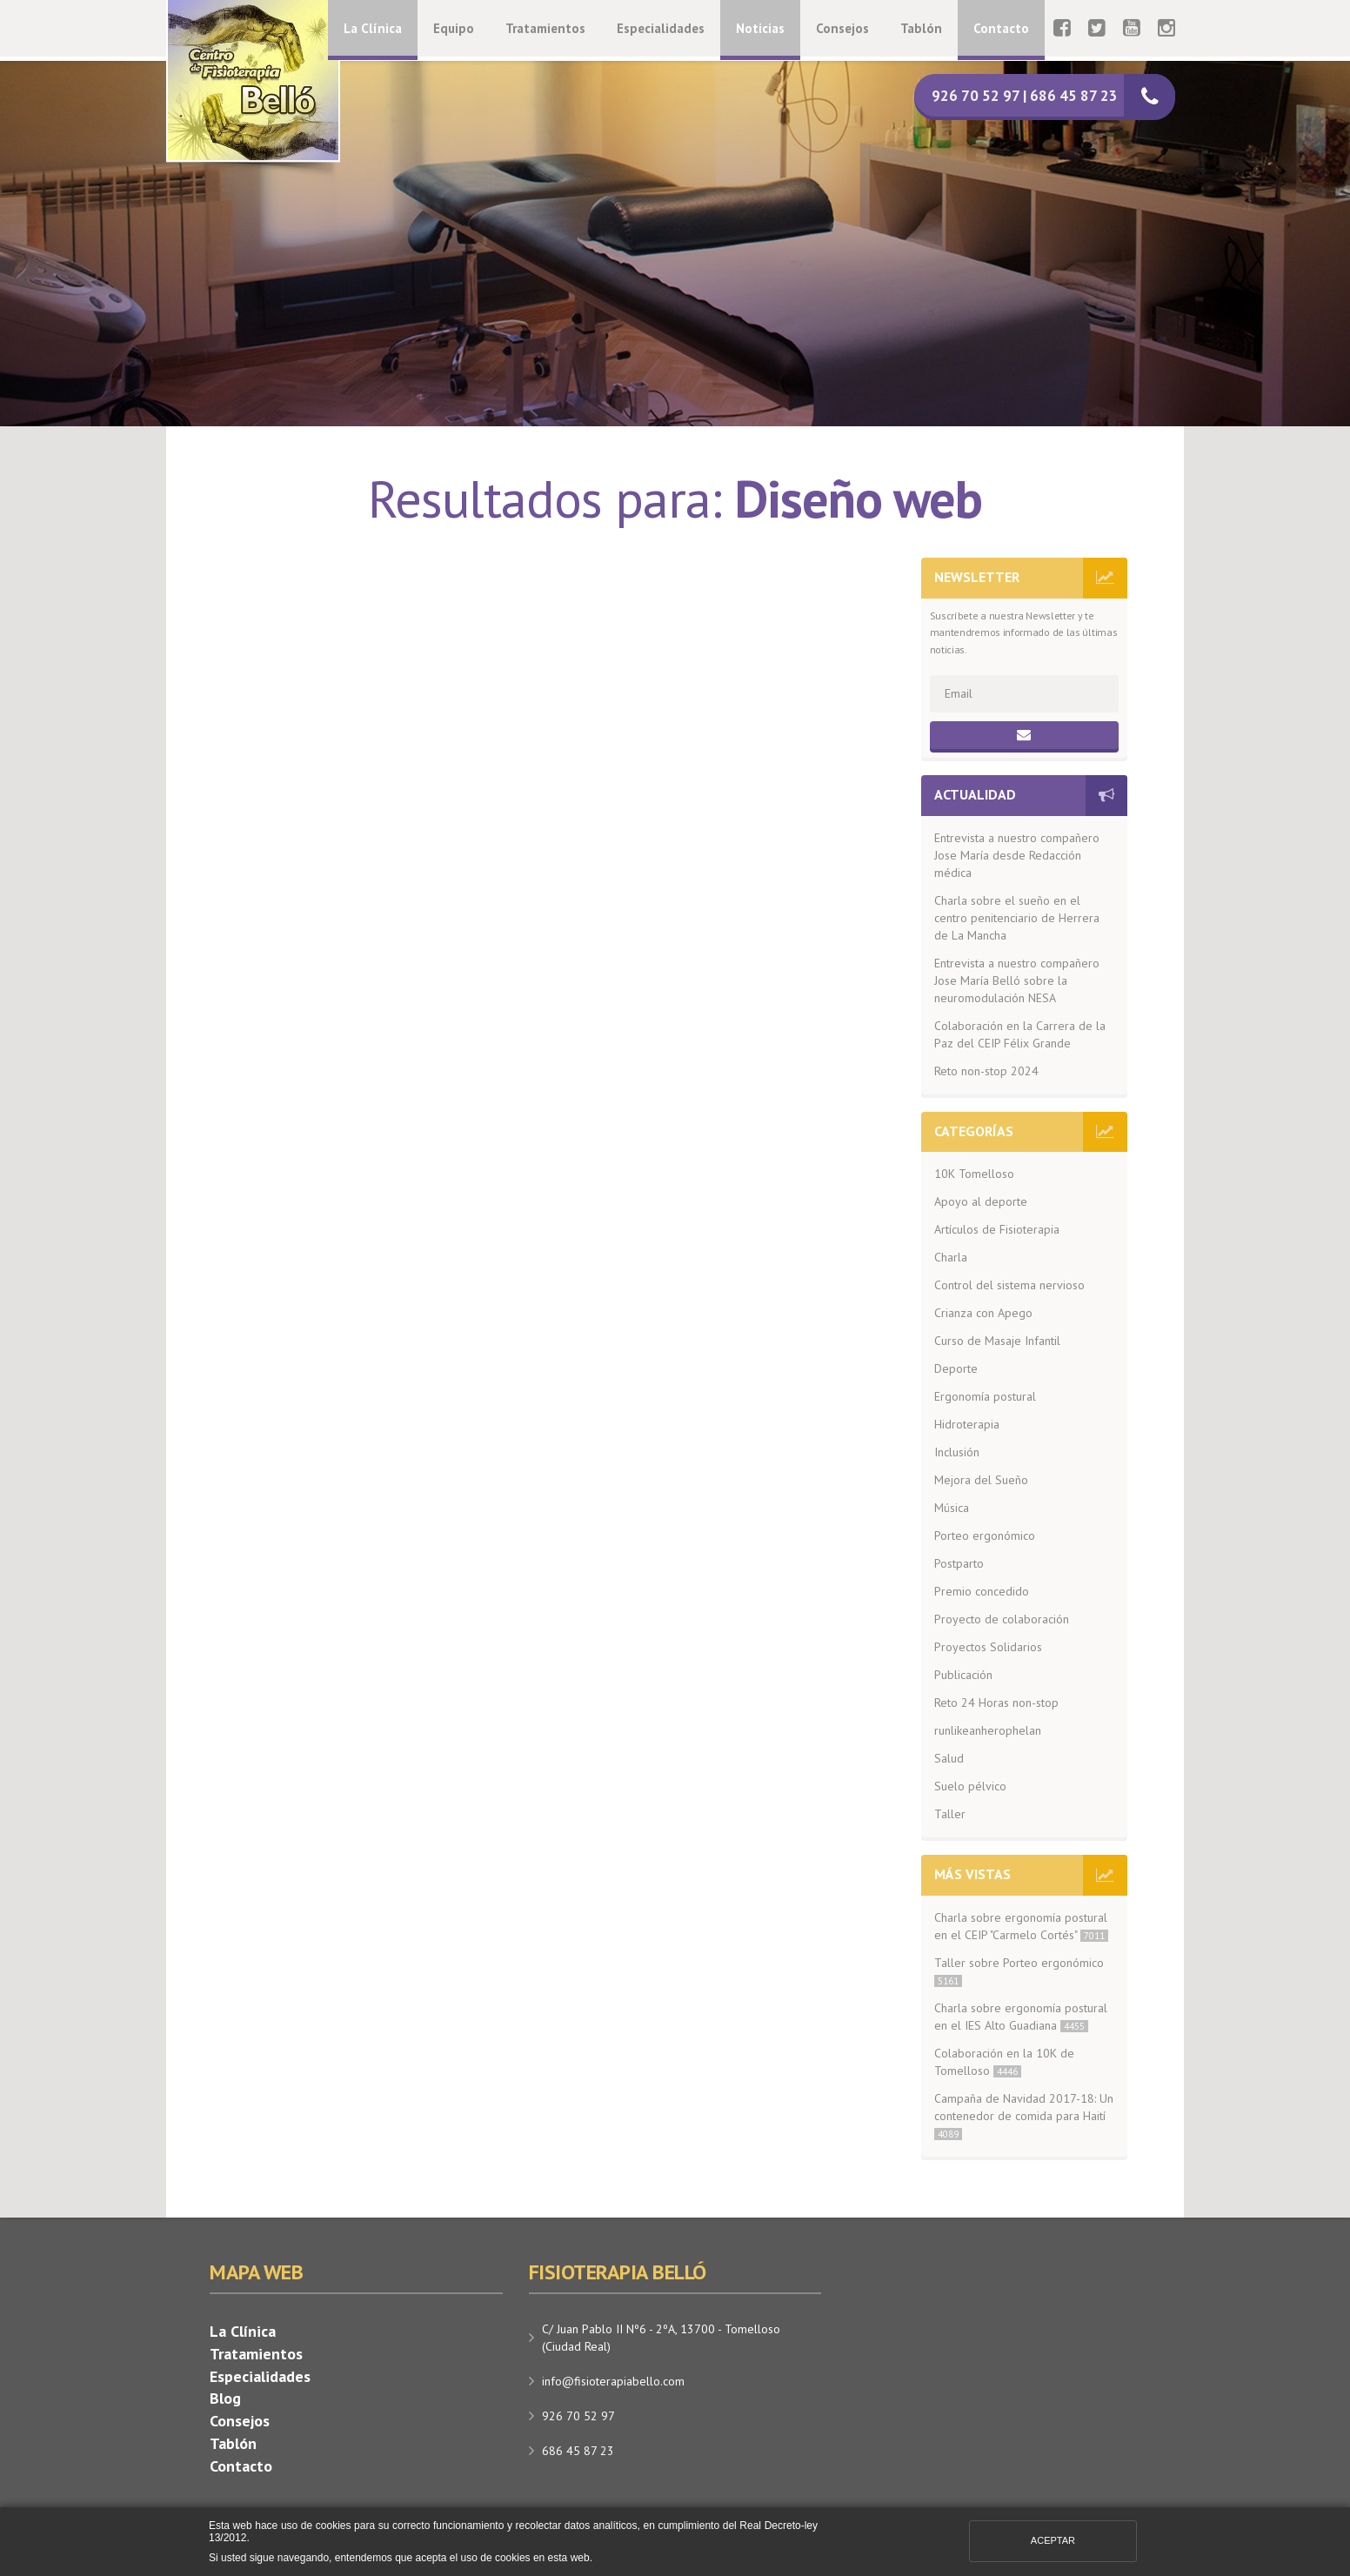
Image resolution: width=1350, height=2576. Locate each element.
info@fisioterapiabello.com (613, 2381)
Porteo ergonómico (984, 1535)
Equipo (453, 28)
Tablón (921, 28)
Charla (950, 1257)
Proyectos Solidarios (988, 1647)
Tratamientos (545, 28)
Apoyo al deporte (980, 1201)
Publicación (963, 1675)
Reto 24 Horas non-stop (996, 1702)
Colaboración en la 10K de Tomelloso (1004, 2061)
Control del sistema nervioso (1009, 1285)
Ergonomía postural (985, 1396)
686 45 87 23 (578, 2451)
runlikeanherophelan (987, 1730)
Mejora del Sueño (981, 1480)
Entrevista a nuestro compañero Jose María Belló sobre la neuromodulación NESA (1016, 980)
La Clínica (373, 28)
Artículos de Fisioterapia (996, 1229)
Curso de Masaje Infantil (997, 1340)
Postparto (959, 1563)
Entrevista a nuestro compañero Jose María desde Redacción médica (1016, 855)
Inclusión (956, 1452)
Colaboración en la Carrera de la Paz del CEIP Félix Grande (1020, 1034)
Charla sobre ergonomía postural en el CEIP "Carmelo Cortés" (1021, 1926)
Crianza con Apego (983, 1313)
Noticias (760, 28)
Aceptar (1053, 2540)
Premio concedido (981, 1591)
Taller (950, 1814)
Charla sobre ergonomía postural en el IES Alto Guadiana (1020, 2016)
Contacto (1001, 28)
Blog (225, 2398)
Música (951, 1507)
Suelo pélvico (970, 1786)
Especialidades (661, 28)
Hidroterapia (966, 1424)
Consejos (842, 28)
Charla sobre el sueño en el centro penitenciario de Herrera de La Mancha (1016, 918)
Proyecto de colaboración (1001, 1619)
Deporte (956, 1368)
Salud (949, 1758)
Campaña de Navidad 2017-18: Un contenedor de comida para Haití (1023, 2115)
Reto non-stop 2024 (986, 1071)
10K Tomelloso (974, 1173)
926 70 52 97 (578, 2416)
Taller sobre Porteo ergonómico (1019, 1971)
